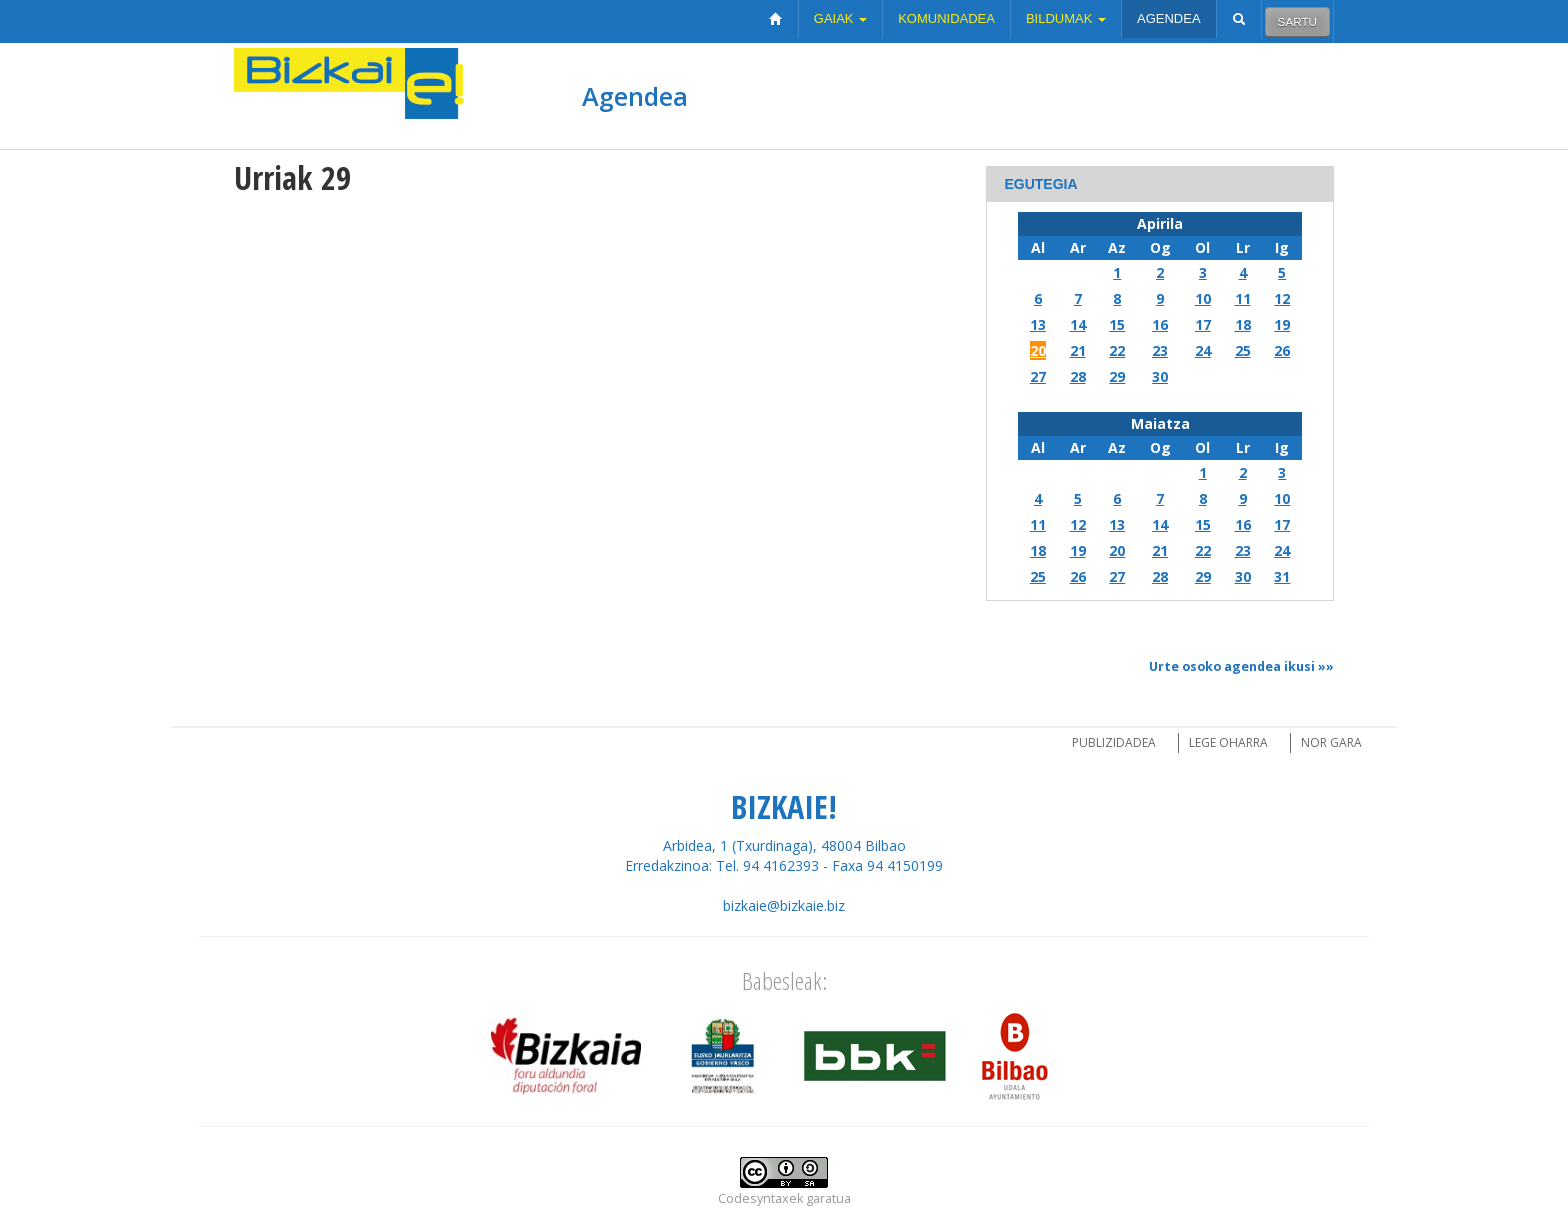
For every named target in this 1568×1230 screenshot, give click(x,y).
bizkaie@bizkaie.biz (784, 905)
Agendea (1169, 18)
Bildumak (1066, 18)
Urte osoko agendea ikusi (1232, 666)
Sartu (1297, 21)
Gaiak (840, 18)
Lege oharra (1228, 742)
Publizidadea (1114, 742)
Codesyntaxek (760, 1198)
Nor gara (1331, 742)
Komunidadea (946, 18)
